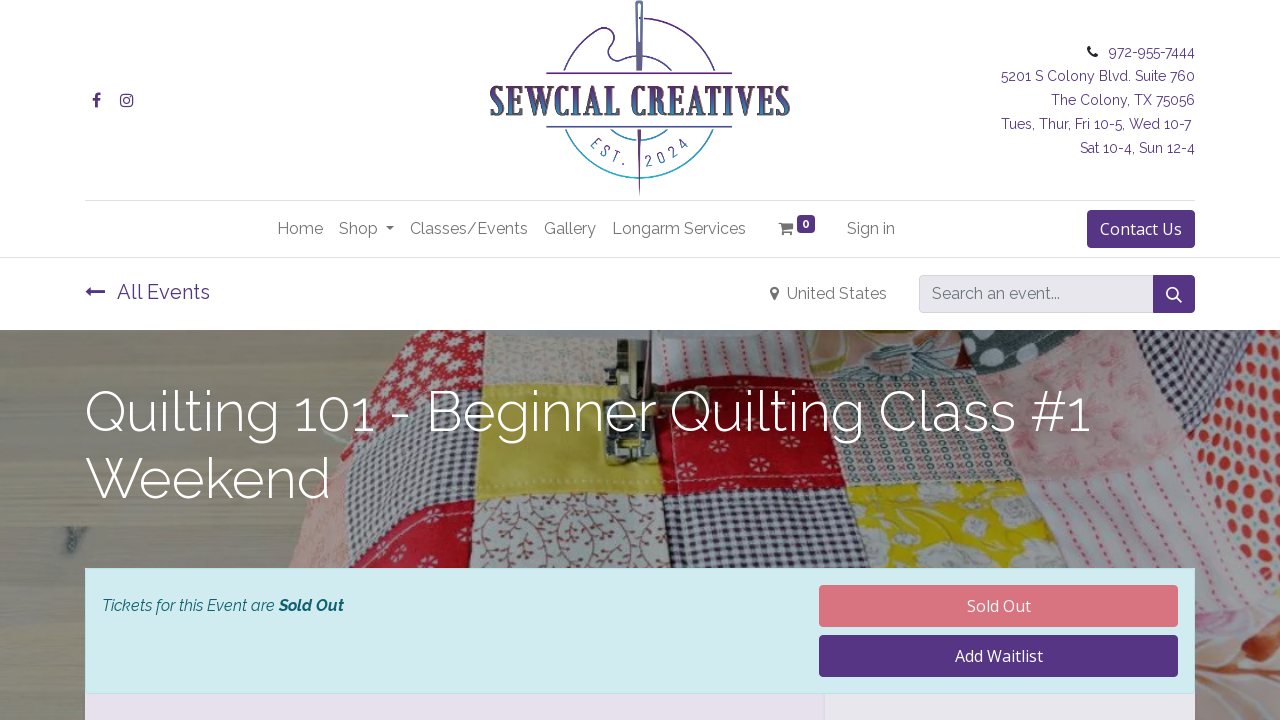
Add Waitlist (999, 656)
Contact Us (1141, 229)
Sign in (871, 228)
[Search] (1174, 294)
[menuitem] (300, 229)
